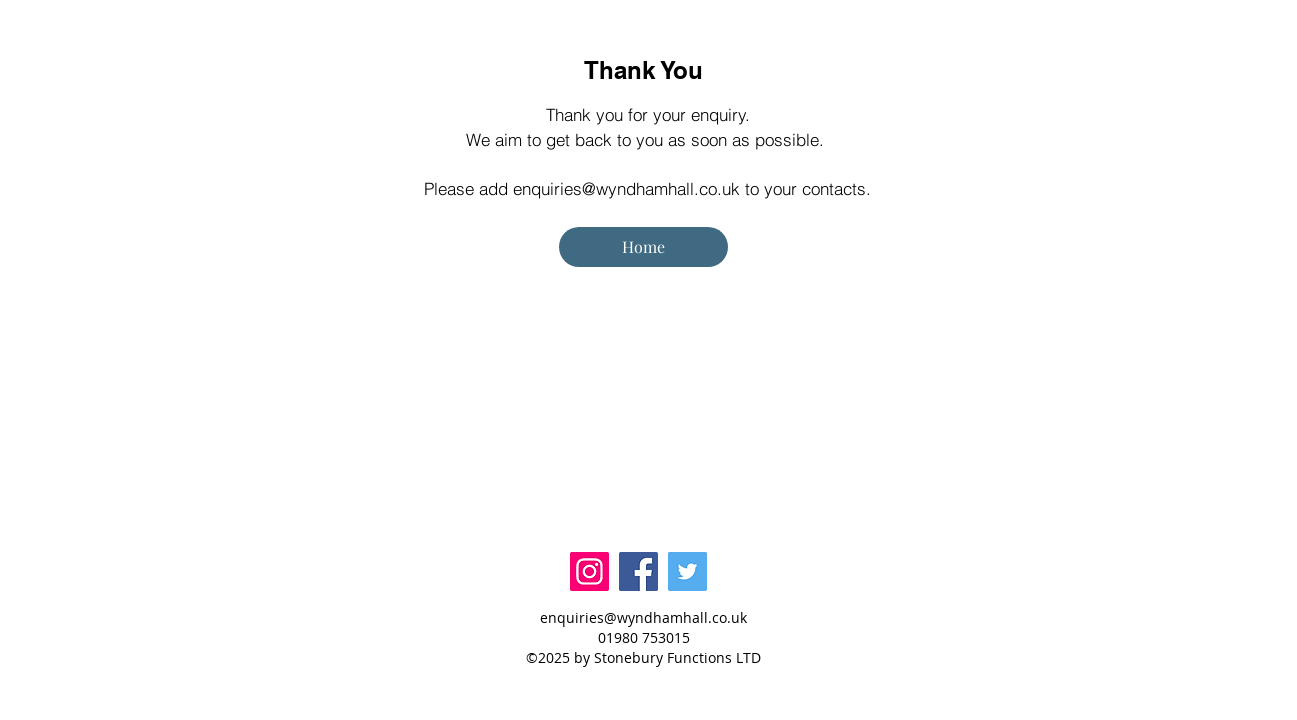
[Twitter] (687, 571)
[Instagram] (589, 571)
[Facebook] (638, 571)
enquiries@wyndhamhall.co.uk (626, 188)
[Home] (643, 247)
